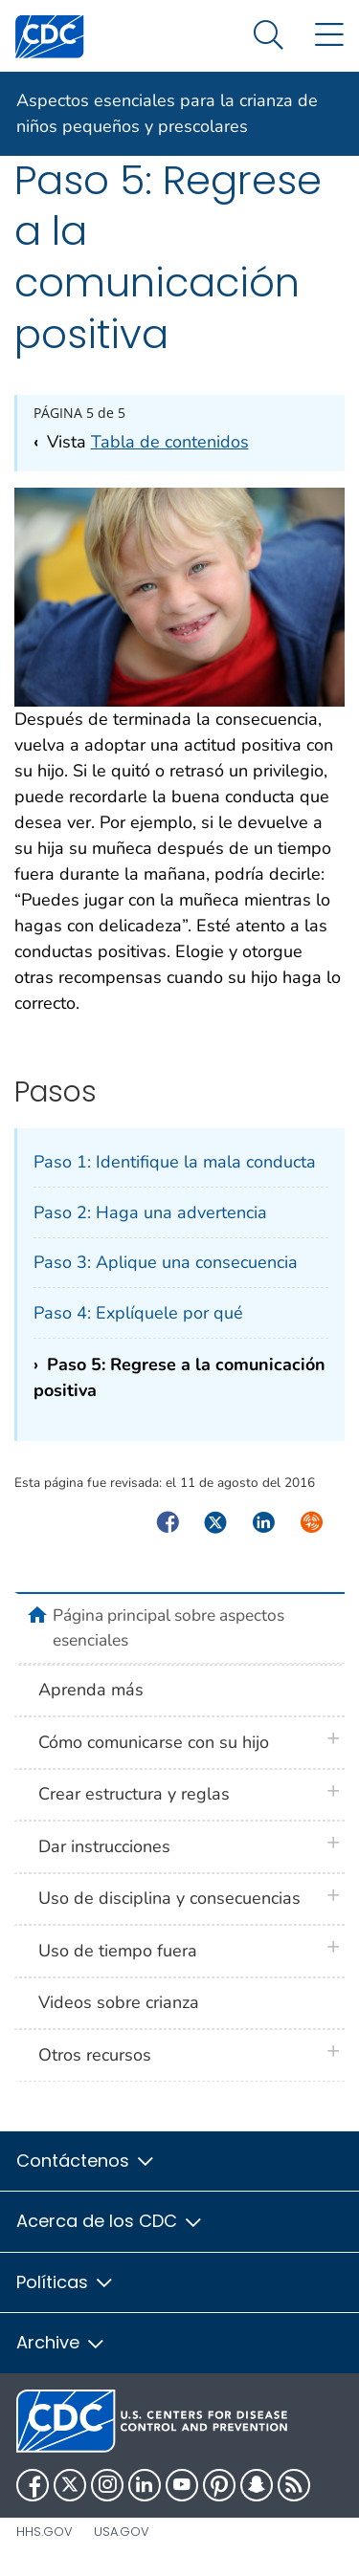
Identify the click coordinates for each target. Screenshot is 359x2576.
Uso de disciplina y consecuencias (169, 1898)
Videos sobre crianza (118, 2002)
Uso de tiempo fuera (117, 1950)
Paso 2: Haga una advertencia (150, 1212)
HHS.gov (44, 2531)
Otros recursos (94, 2054)
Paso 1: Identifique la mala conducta (175, 1161)
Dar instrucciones (104, 1846)
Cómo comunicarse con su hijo (153, 1742)
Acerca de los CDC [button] (110, 2221)
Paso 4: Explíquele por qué (138, 1312)
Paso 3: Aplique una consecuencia (166, 1262)
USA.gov (121, 2531)
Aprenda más (91, 1689)
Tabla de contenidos (170, 441)
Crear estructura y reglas (134, 1793)
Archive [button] (61, 2342)
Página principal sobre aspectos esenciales (168, 1627)
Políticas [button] (65, 2282)
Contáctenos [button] (86, 2160)
